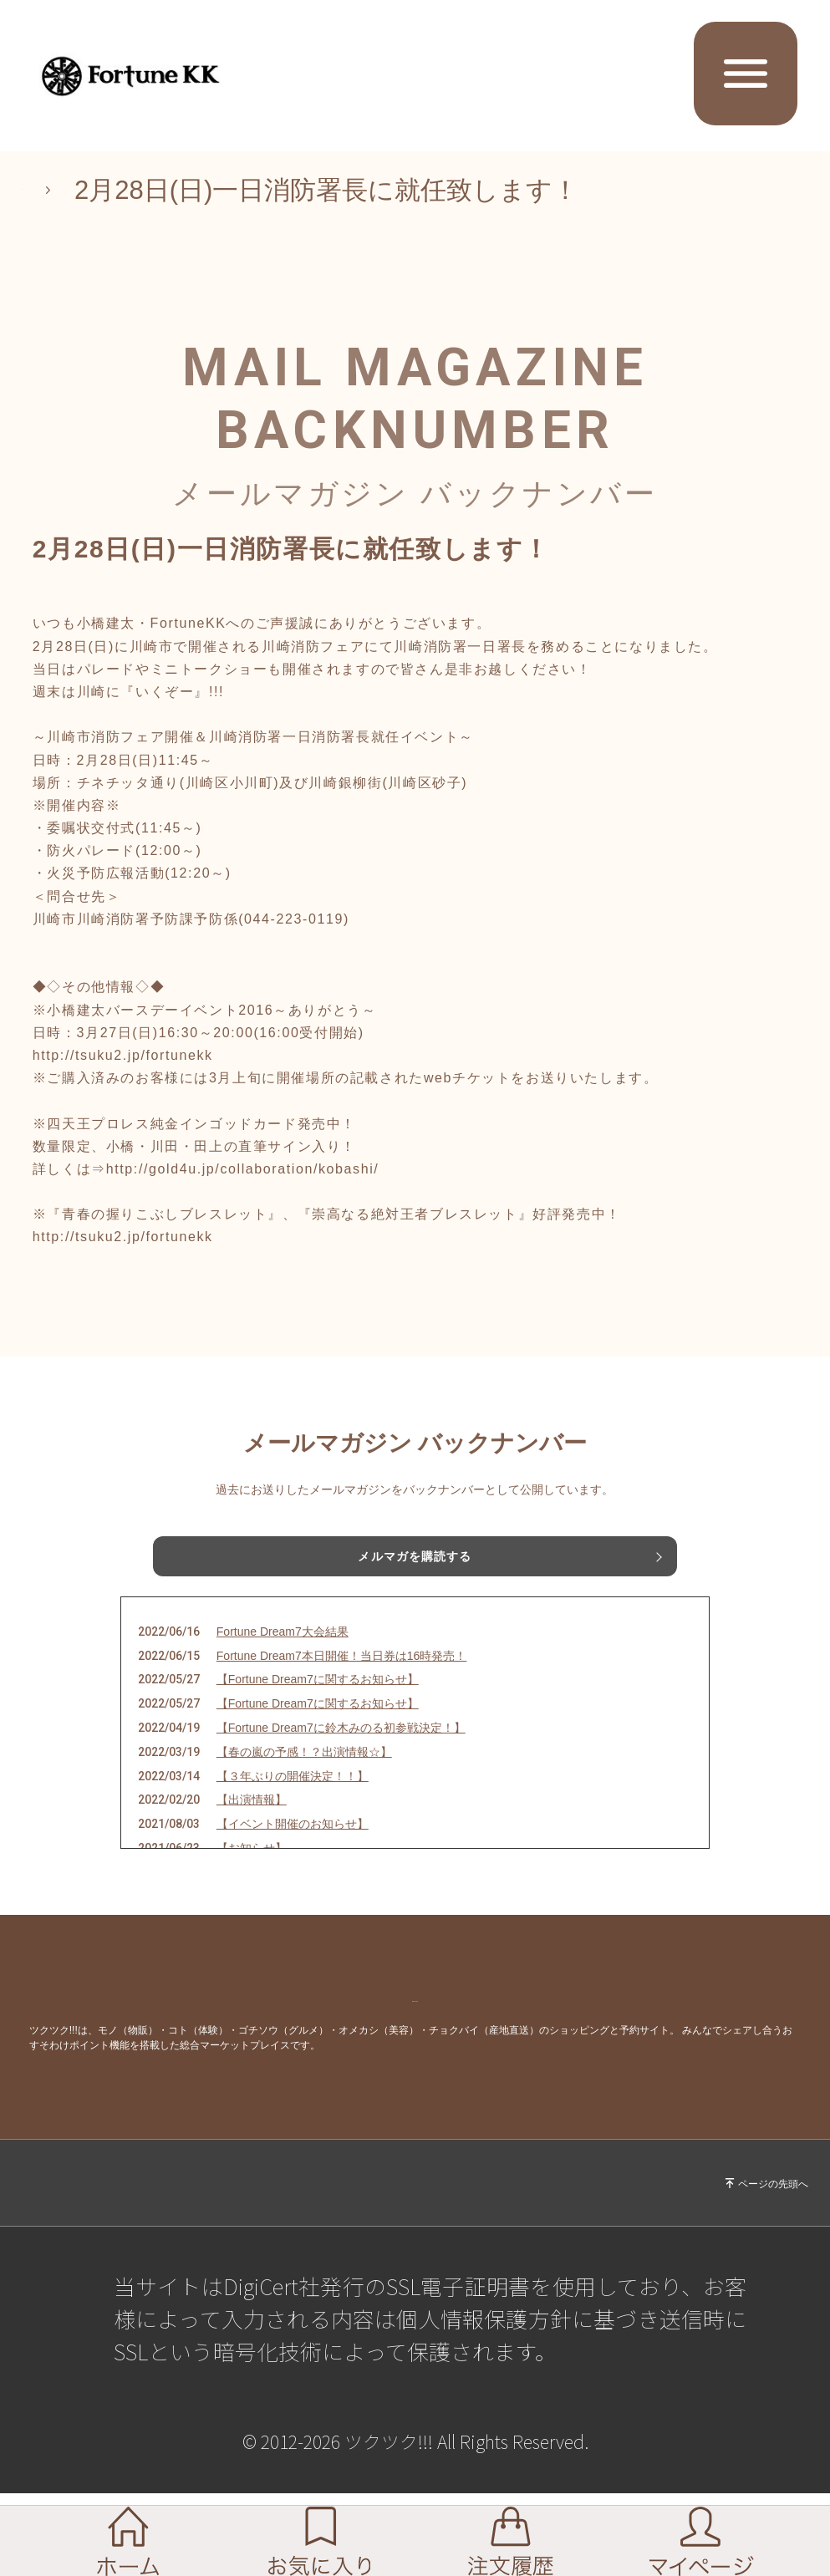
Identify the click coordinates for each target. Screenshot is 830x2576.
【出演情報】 (251, 1823)
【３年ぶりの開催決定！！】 (292, 1798)
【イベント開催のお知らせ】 (292, 1847)
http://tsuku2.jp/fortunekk (123, 1055)
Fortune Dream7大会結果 (282, 1654)
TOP (48, 190)
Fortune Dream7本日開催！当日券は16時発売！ (341, 1678)
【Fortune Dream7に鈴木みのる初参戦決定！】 (341, 1751)
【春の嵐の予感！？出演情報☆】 (304, 1774)
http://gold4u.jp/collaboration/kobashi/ (242, 1169)
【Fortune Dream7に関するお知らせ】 (317, 1702)
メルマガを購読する (414, 1559)
